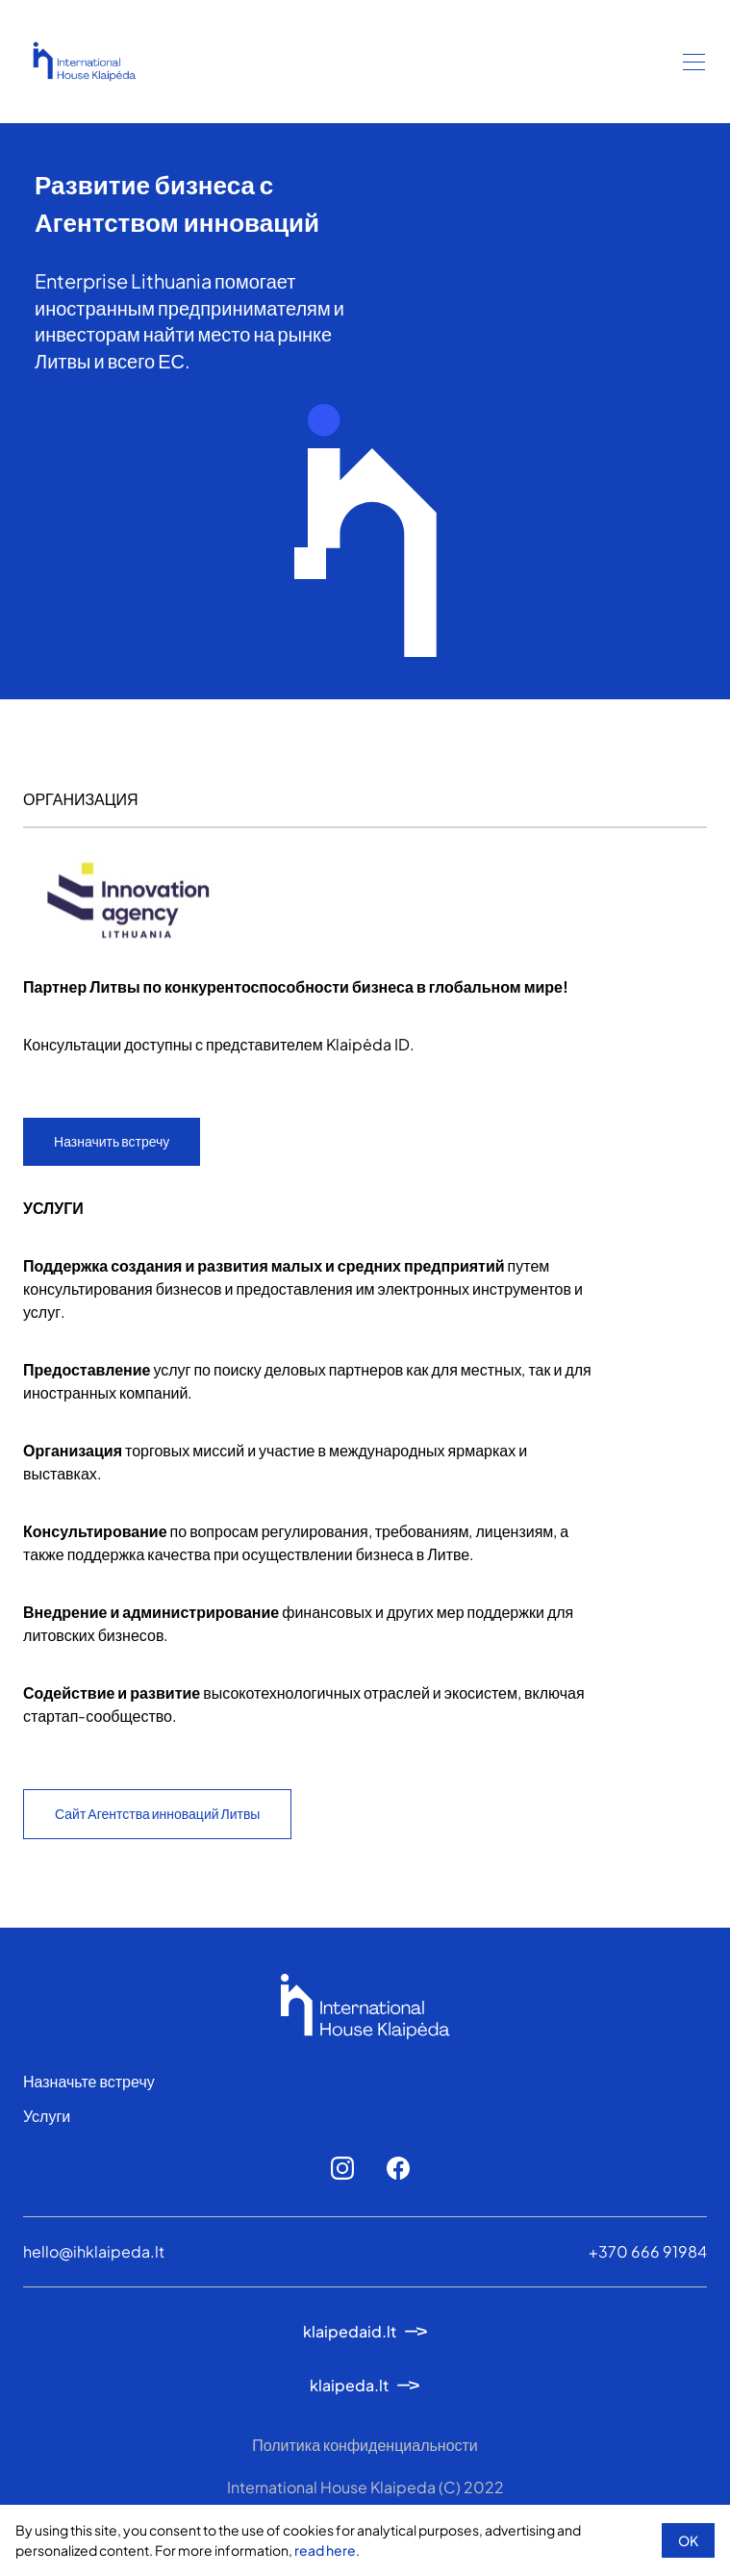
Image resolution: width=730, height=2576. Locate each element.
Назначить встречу (111, 1140)
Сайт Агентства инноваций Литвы (157, 1813)
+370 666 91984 (648, 2251)
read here (325, 2550)
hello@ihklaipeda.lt (93, 2251)
